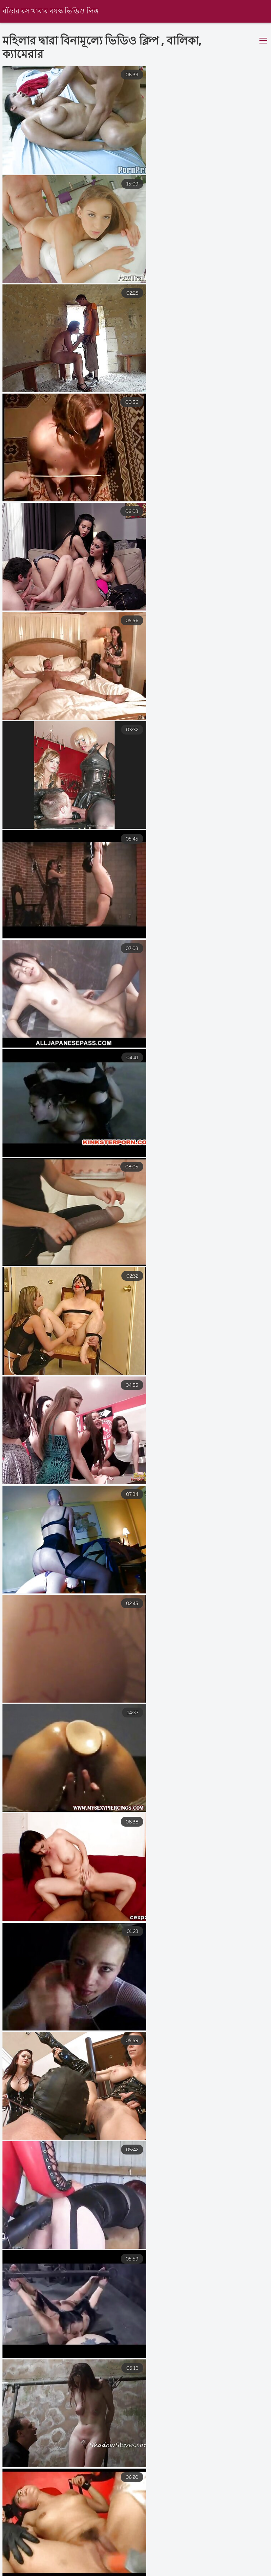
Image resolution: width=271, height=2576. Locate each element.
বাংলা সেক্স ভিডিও (130, 2572)
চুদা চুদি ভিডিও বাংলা (24, 2572)
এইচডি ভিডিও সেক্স (193, 2572)
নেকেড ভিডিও (122, 2565)
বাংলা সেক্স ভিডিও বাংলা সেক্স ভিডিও (43, 2565)
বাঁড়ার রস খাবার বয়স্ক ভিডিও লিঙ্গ (51, 11)
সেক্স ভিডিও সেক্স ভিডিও (185, 2565)
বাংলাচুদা (243, 2565)
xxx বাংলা (79, 2572)
